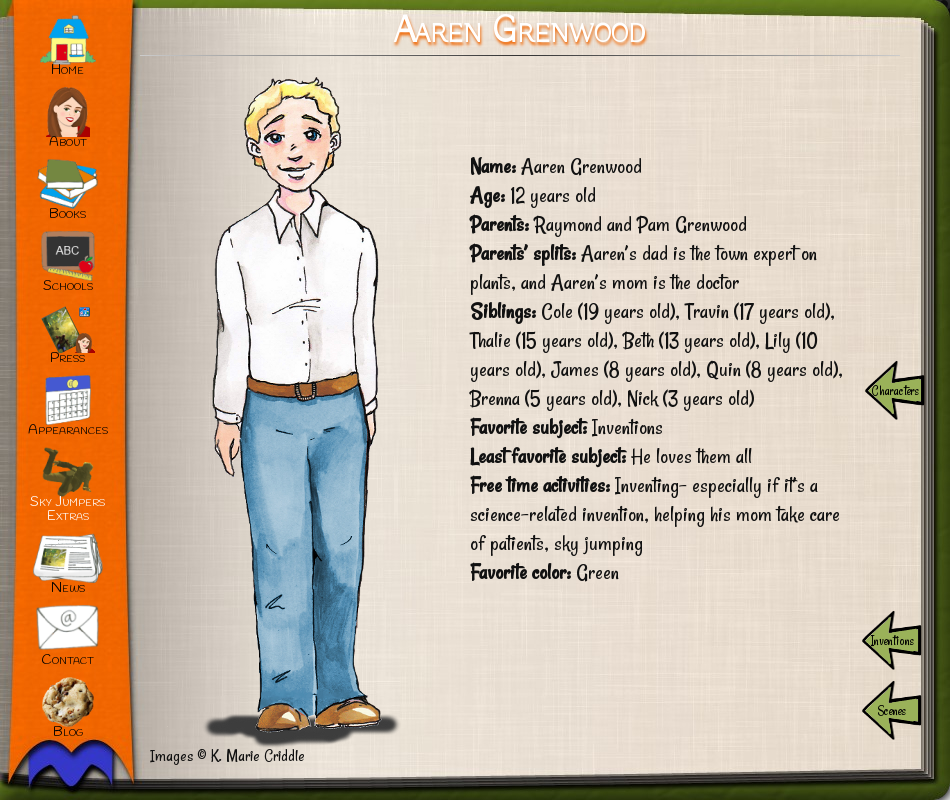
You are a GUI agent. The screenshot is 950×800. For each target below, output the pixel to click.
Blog (68, 732)
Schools (68, 286)
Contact (67, 660)
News (68, 588)
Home (67, 70)
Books (67, 214)
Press (67, 358)
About (68, 142)
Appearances (68, 430)
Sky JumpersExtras (67, 509)
